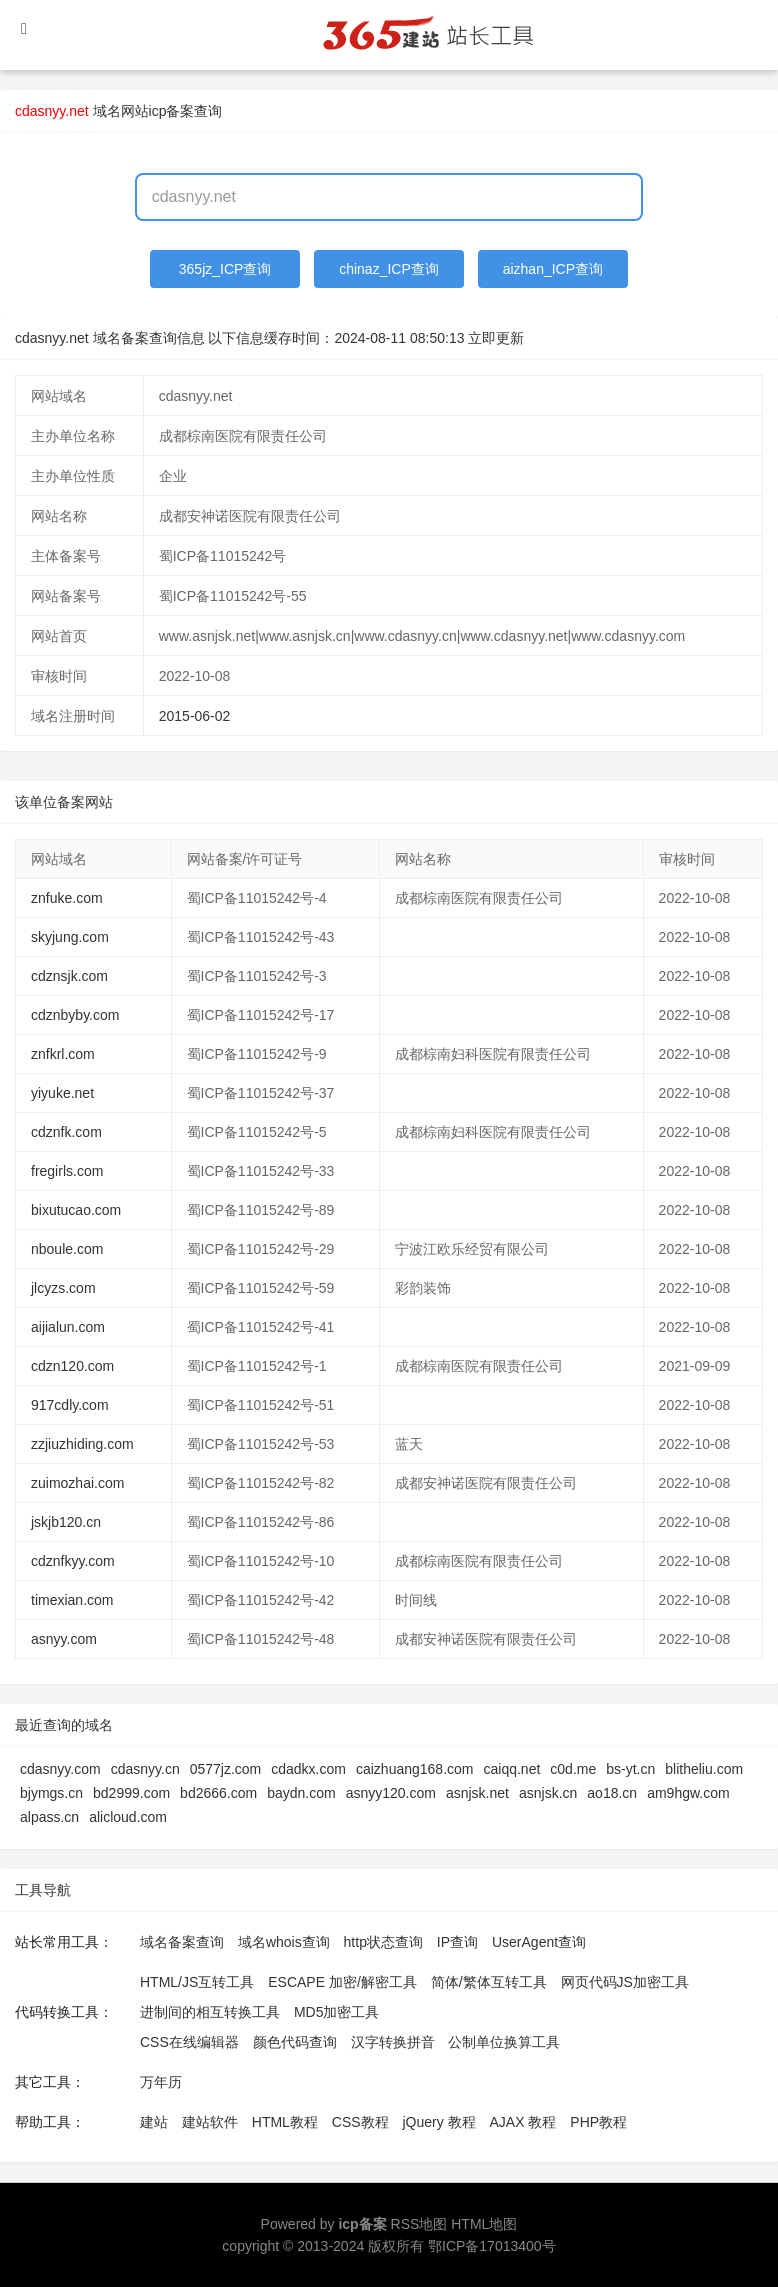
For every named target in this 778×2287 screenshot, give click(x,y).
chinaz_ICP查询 (389, 269)
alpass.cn (49, 1817)
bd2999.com (131, 1793)
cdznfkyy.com (73, 1561)
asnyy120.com (391, 1793)
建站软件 (210, 2122)
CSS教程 (360, 2122)
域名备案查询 (182, 1942)
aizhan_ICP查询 (553, 269)
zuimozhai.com (77, 1483)
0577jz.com (226, 1769)
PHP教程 (598, 2122)
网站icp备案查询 (172, 111)
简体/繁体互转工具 (489, 1982)
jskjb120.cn (66, 1522)
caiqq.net (512, 1769)
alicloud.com (128, 1817)
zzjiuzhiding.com (82, 1444)
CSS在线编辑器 (189, 2042)
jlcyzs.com (63, 1288)
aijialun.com (68, 1327)
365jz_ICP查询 (225, 269)
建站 (154, 2122)
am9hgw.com (688, 1793)
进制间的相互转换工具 (210, 2012)
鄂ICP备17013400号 (492, 2246)
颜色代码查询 (295, 2042)
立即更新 (496, 338)
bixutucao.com (76, 1210)
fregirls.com (67, 1171)
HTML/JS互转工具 (197, 1982)
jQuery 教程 (438, 2122)
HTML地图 (484, 2224)
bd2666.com (218, 1793)
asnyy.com (64, 1639)
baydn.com (301, 1793)
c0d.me (573, 1769)
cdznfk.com (66, 1132)
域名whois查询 (284, 1942)
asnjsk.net (477, 1793)
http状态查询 (383, 1942)
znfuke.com (67, 898)
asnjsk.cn (548, 1793)
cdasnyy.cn (145, 1769)
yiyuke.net (62, 1093)
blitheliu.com (704, 1769)
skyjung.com (70, 937)
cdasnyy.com (60, 1769)
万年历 (161, 2082)
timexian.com (72, 1600)
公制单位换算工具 (504, 2042)
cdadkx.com (308, 1769)
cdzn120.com (72, 1366)
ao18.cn (612, 1793)
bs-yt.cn (630, 1769)
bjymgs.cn (51, 1793)
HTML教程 (285, 2122)
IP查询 (457, 1942)
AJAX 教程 (523, 2122)
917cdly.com (70, 1405)
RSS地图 (419, 2224)
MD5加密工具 (337, 2012)
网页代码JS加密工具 (625, 1982)
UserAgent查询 (539, 1942)
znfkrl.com (63, 1054)
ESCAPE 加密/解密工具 (342, 1982)
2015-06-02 (195, 716)
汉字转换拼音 (393, 2042)
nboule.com (67, 1249)
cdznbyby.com (75, 1015)
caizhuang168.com (415, 1769)
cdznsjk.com (69, 976)
